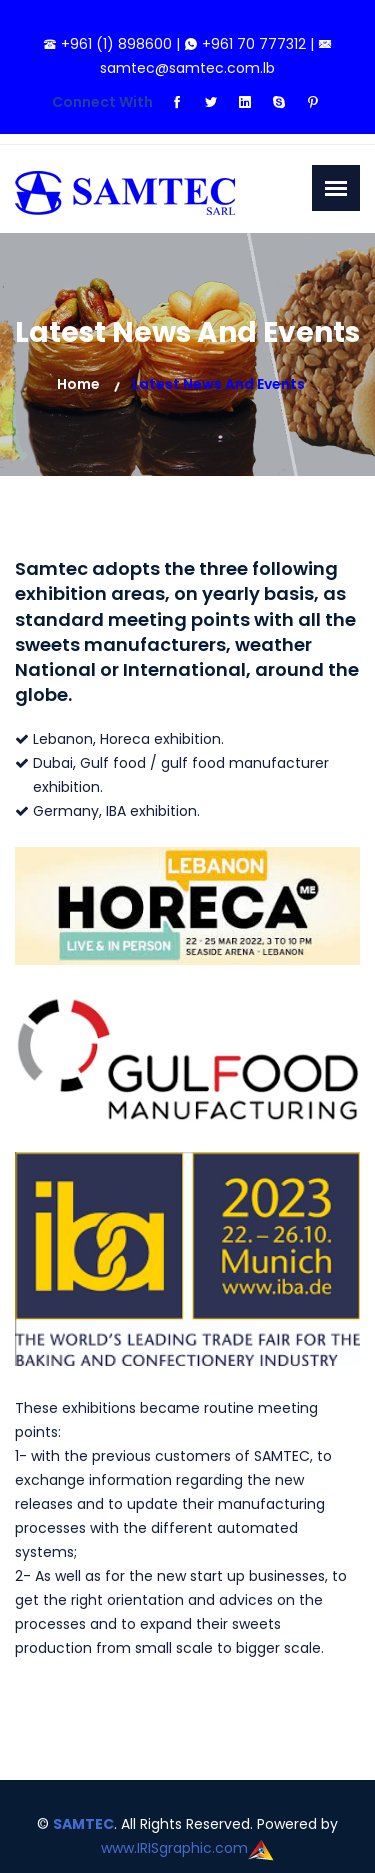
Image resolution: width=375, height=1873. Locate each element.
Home (78, 384)
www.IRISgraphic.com (174, 1848)
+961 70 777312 (247, 44)
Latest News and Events (218, 384)
